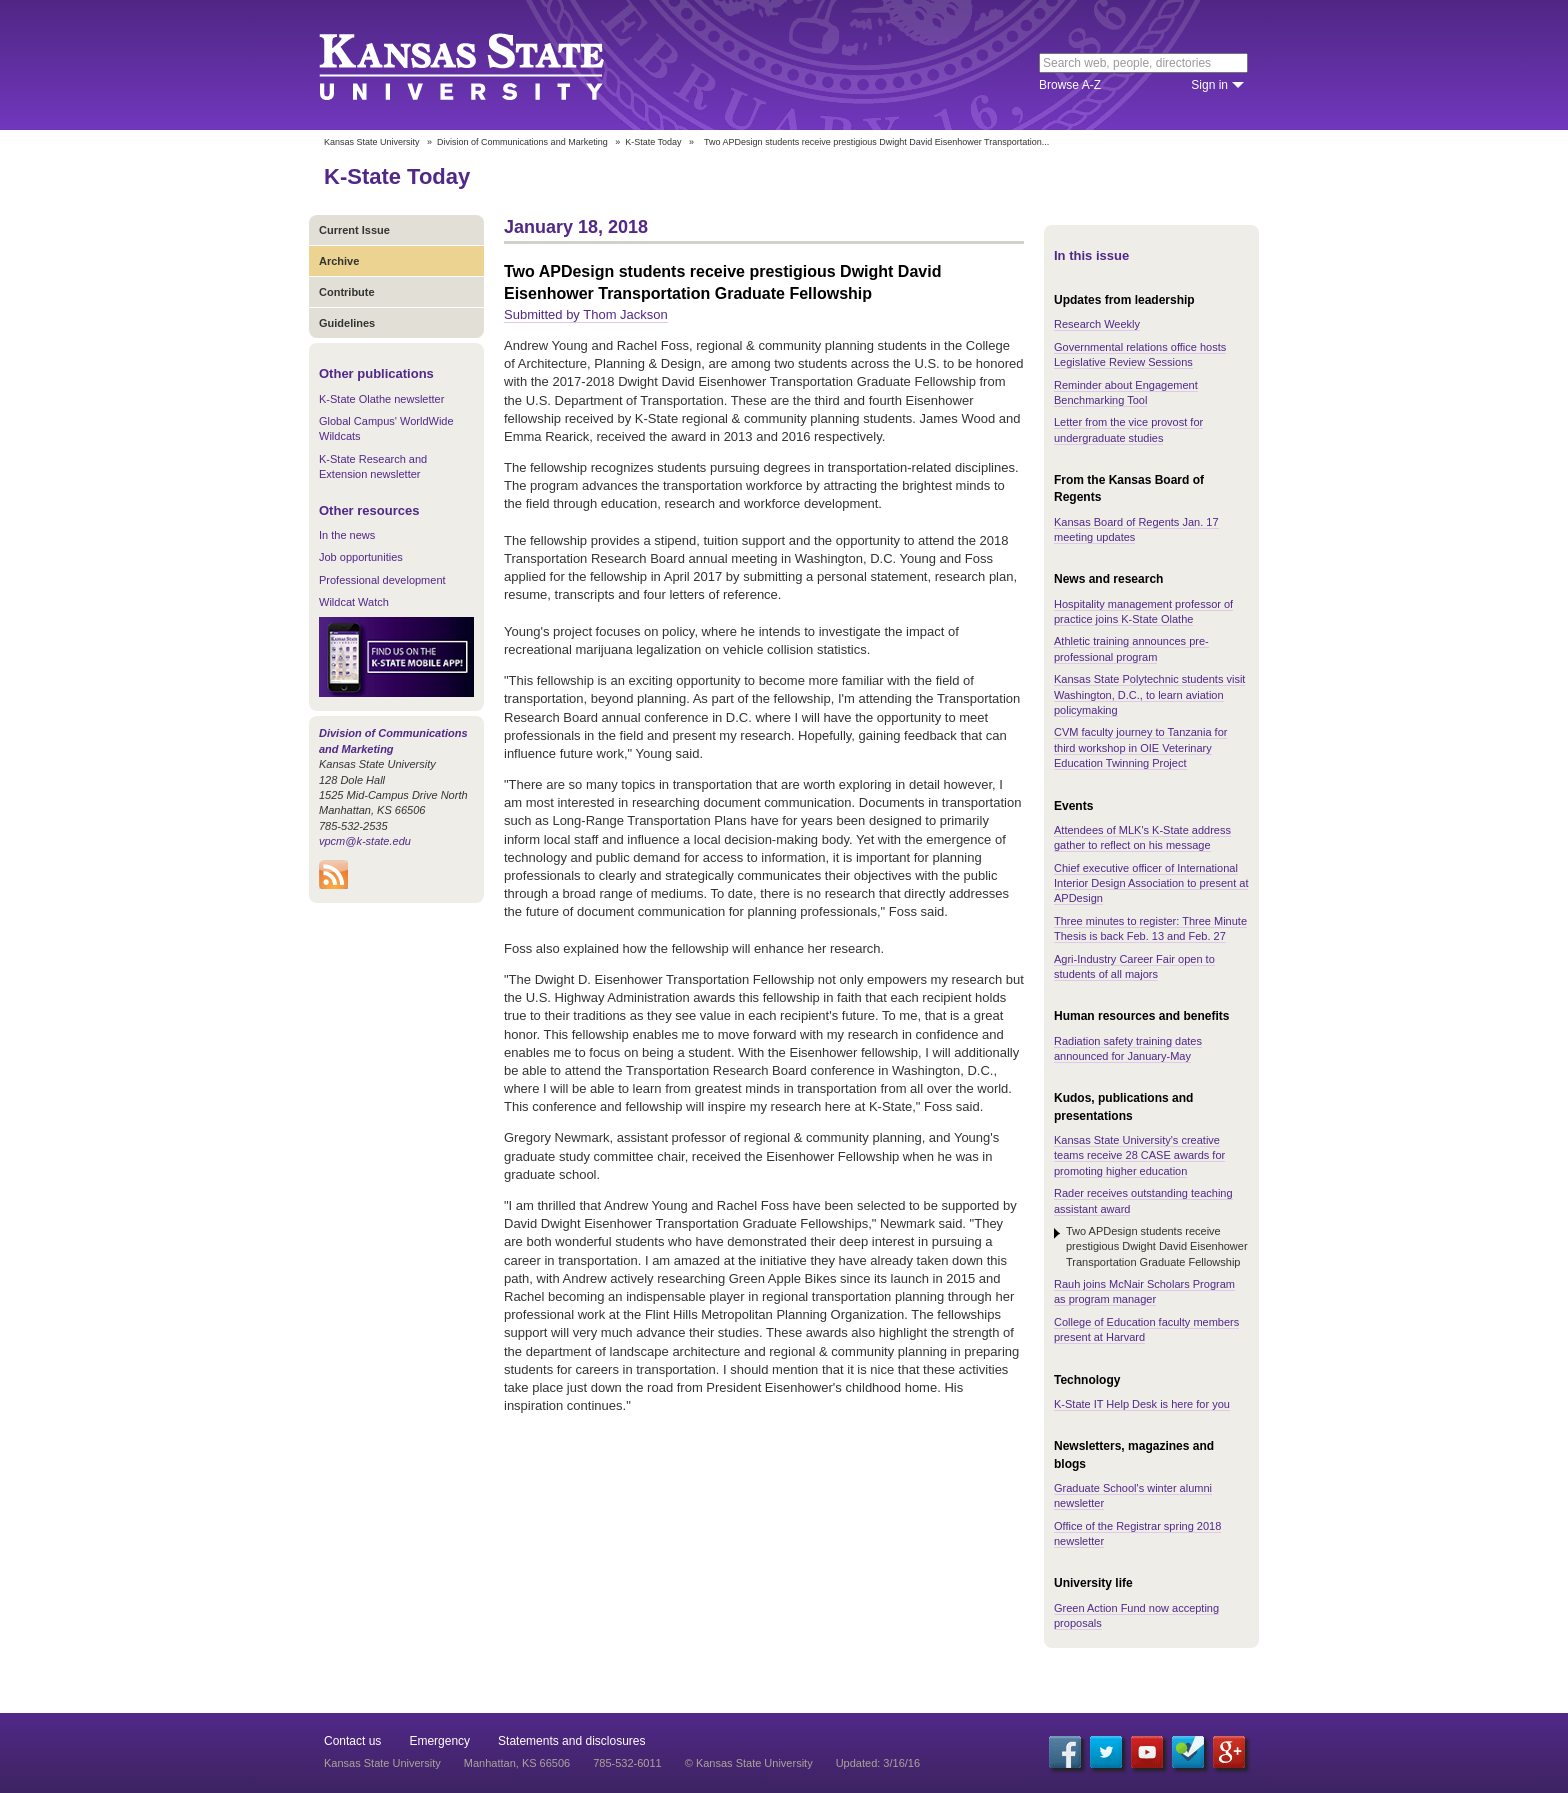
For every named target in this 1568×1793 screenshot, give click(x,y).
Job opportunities (361, 557)
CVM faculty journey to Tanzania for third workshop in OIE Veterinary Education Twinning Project (1140, 747)
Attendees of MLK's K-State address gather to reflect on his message (1142, 837)
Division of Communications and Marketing (522, 142)
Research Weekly (1097, 324)
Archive (339, 261)
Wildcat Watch (354, 602)
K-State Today (653, 142)
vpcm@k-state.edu (365, 841)
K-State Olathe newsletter (381, 399)
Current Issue (354, 230)
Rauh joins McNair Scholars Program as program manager (1144, 1291)
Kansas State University (486, 65)
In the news (347, 535)
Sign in (1209, 85)
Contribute (347, 292)
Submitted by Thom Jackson (586, 314)
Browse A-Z (1070, 85)
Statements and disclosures (571, 1741)
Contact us (352, 1741)
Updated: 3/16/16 (878, 1763)
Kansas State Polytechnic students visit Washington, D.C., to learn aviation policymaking (1149, 694)
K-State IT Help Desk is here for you (1142, 1404)
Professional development (382, 580)
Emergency (439, 1741)
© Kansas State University (749, 1763)
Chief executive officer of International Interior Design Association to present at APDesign (1151, 883)
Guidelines (347, 323)
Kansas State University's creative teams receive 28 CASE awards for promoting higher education (1139, 1155)
